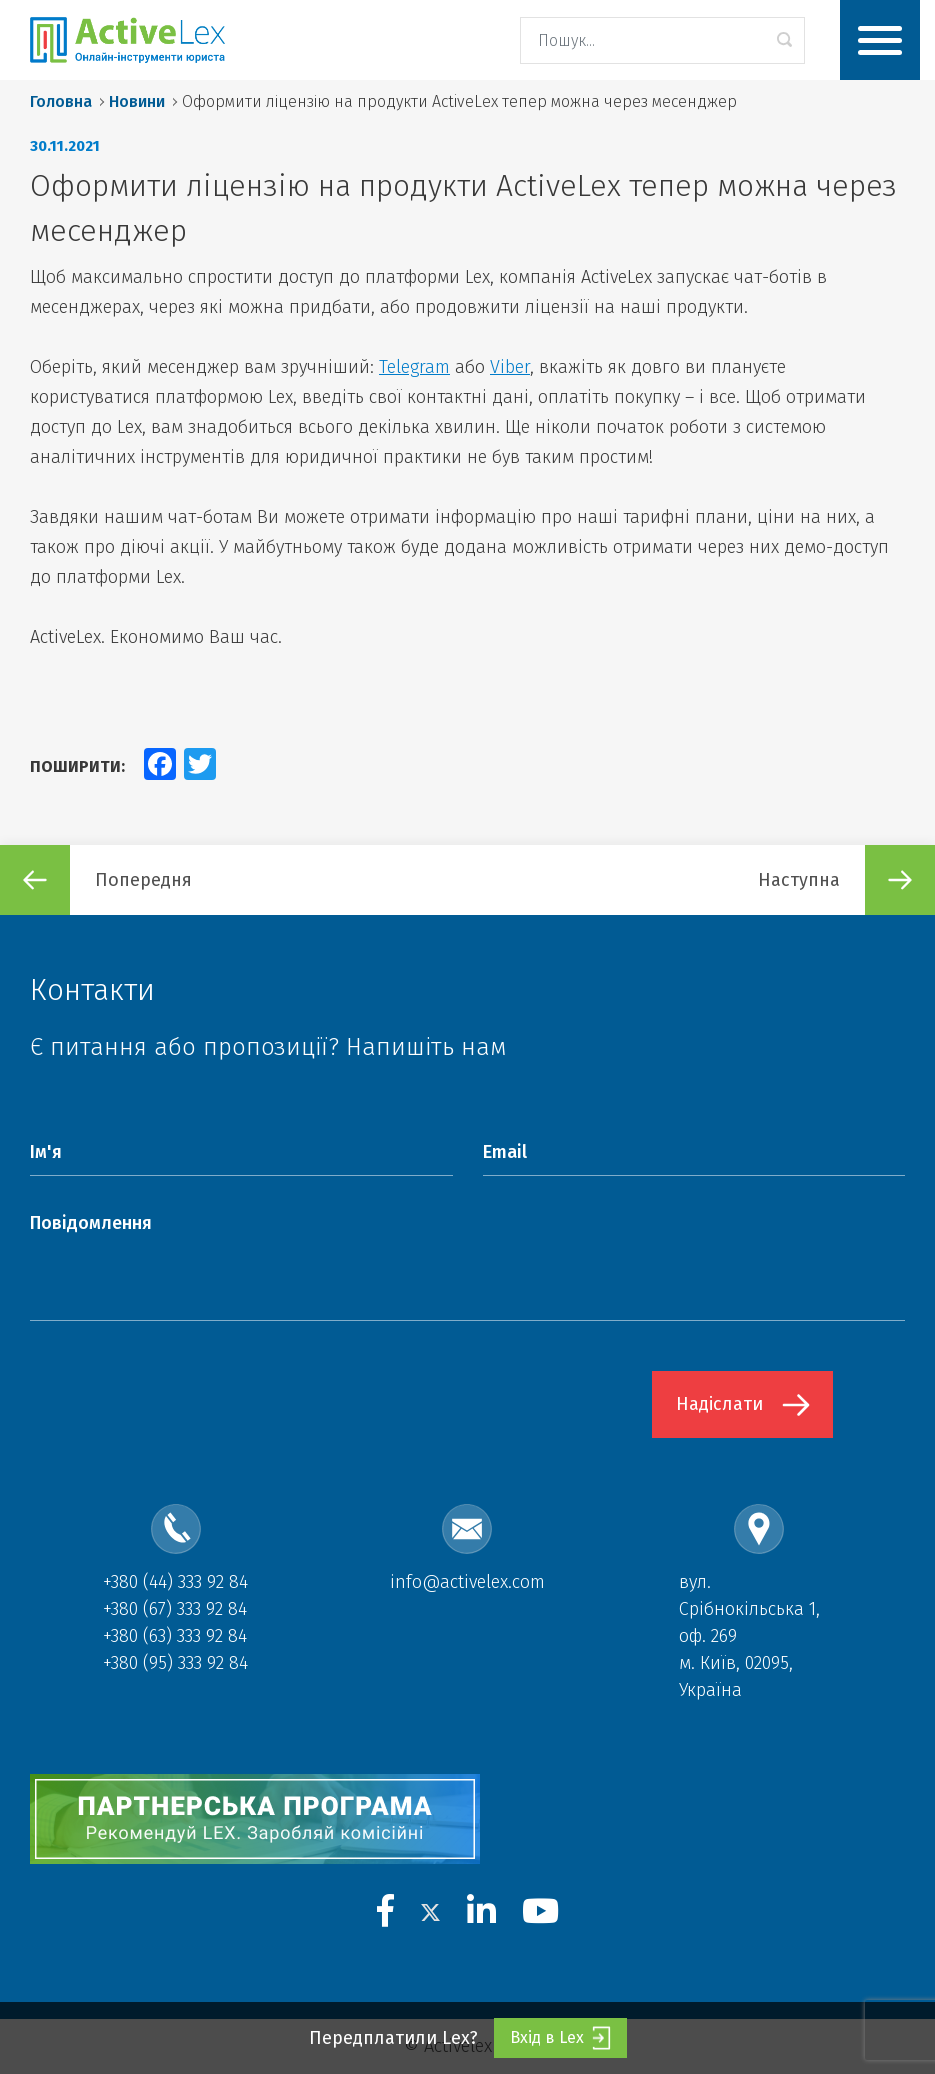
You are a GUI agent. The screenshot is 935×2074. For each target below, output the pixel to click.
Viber (510, 367)
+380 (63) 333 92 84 (175, 1636)
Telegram (414, 367)
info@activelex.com (467, 1582)
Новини (137, 101)
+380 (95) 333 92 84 (175, 1663)
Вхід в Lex (560, 2038)
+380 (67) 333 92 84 (175, 1609)
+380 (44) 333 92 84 (175, 1582)
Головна (61, 101)
